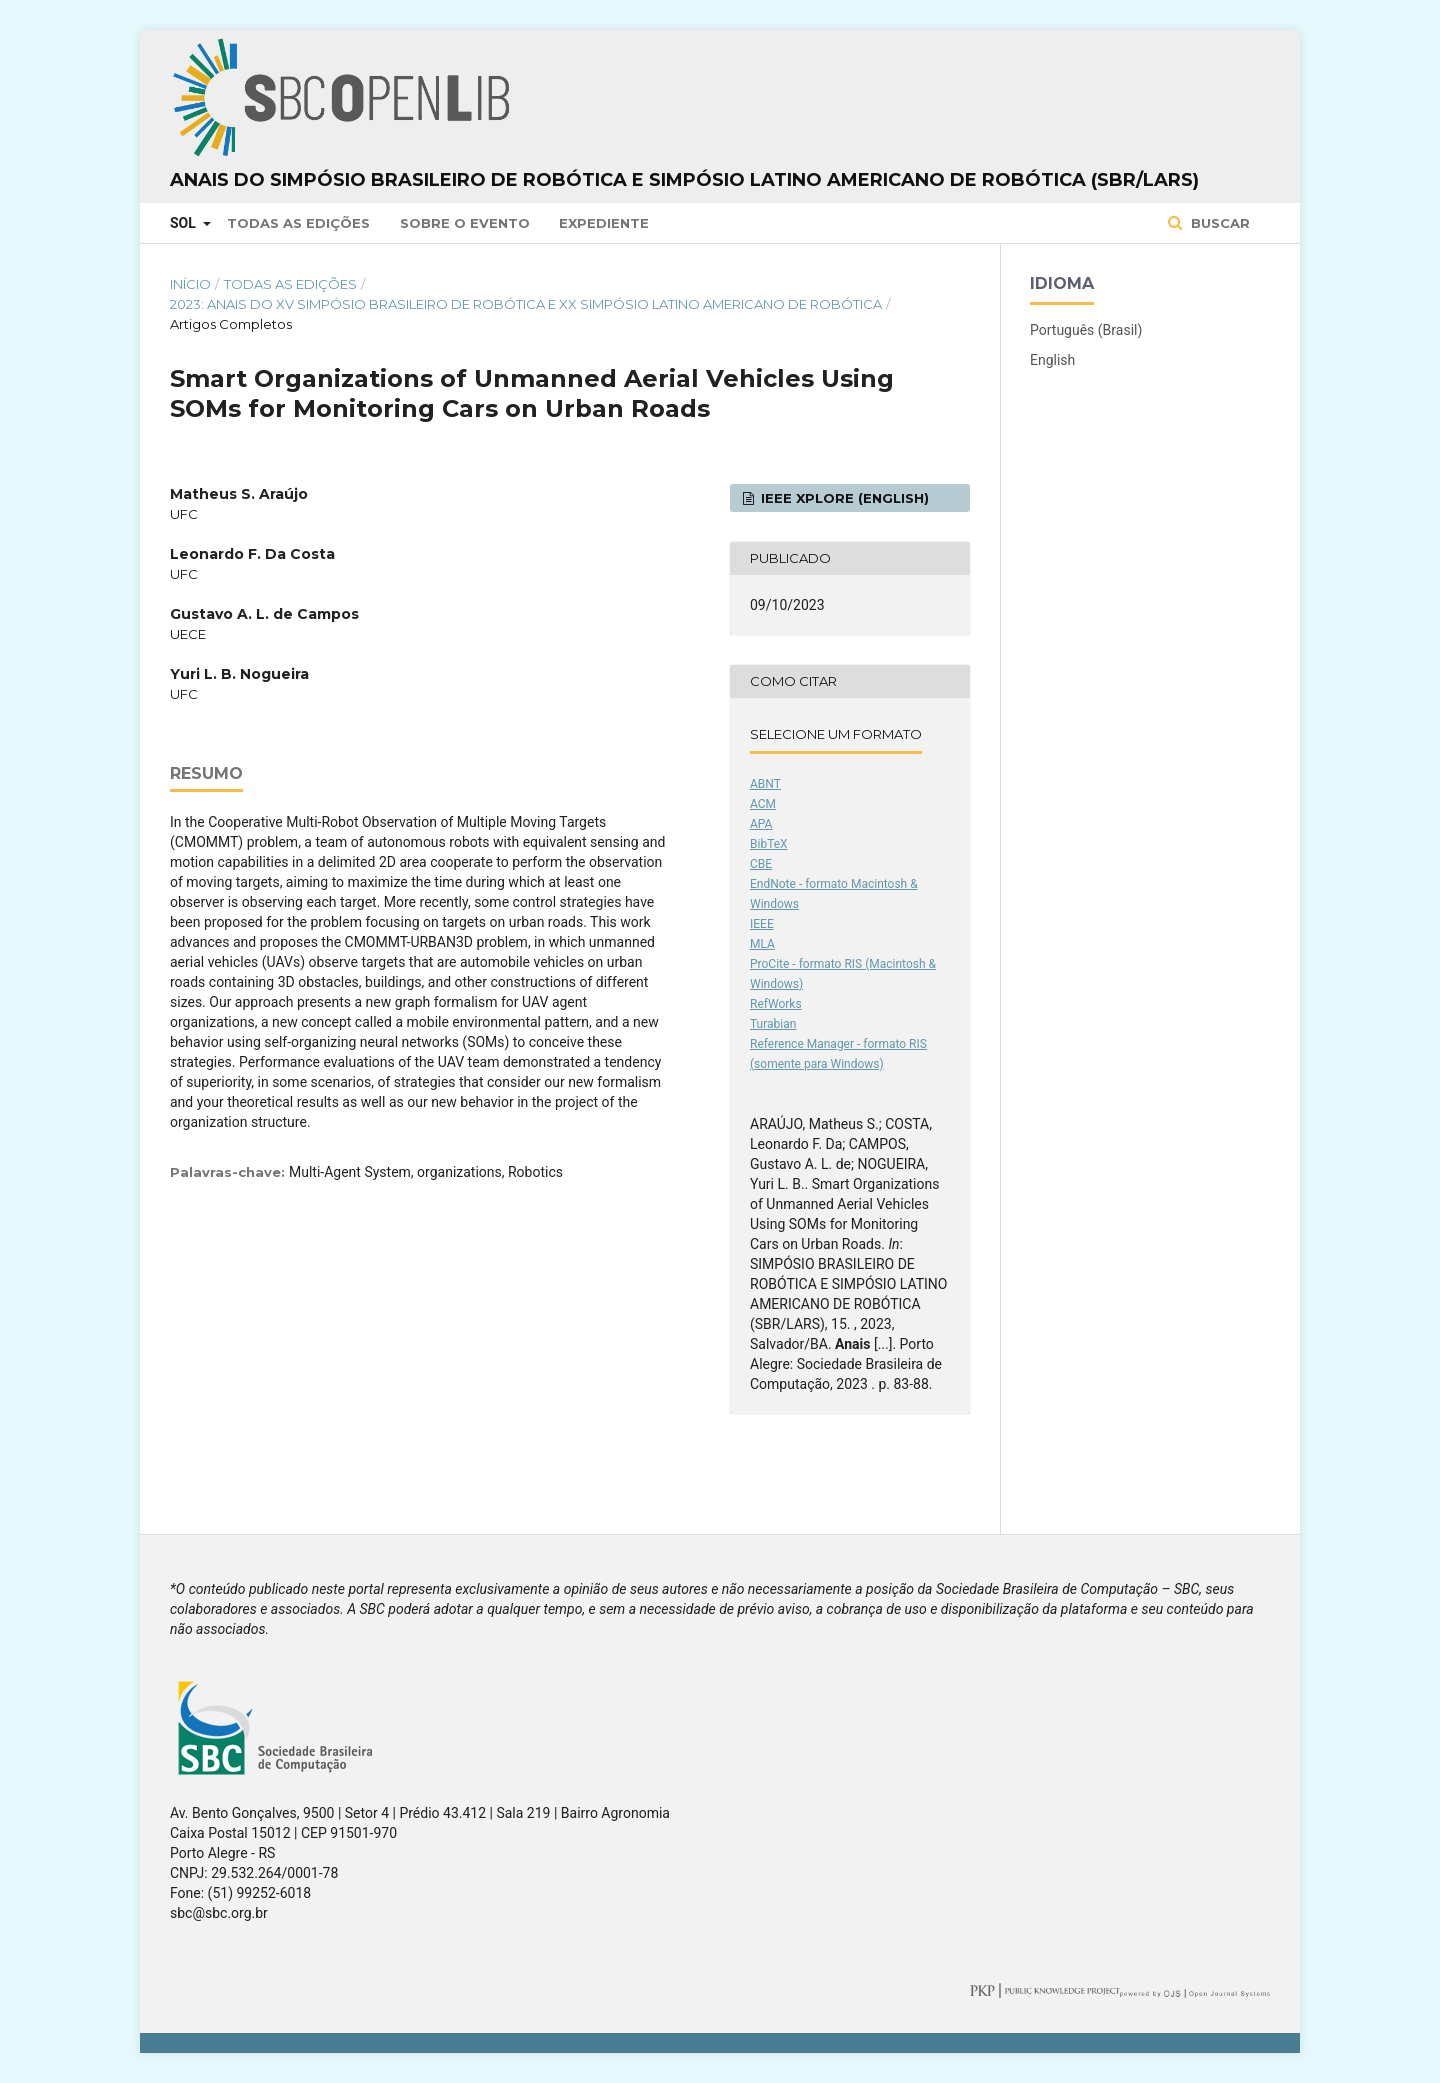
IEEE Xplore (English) (843, 498)
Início (190, 284)
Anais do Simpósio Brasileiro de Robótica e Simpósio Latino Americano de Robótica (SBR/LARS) (684, 180)
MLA (762, 944)
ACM (763, 804)
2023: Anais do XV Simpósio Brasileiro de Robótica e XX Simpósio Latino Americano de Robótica (526, 304)
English (1052, 360)
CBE (761, 864)
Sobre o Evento (465, 223)
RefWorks (776, 1004)
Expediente (604, 223)
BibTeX (769, 844)
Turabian (773, 1024)
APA (761, 824)
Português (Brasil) (1086, 330)
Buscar (1218, 223)
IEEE (762, 924)
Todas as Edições (298, 223)
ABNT (765, 784)
